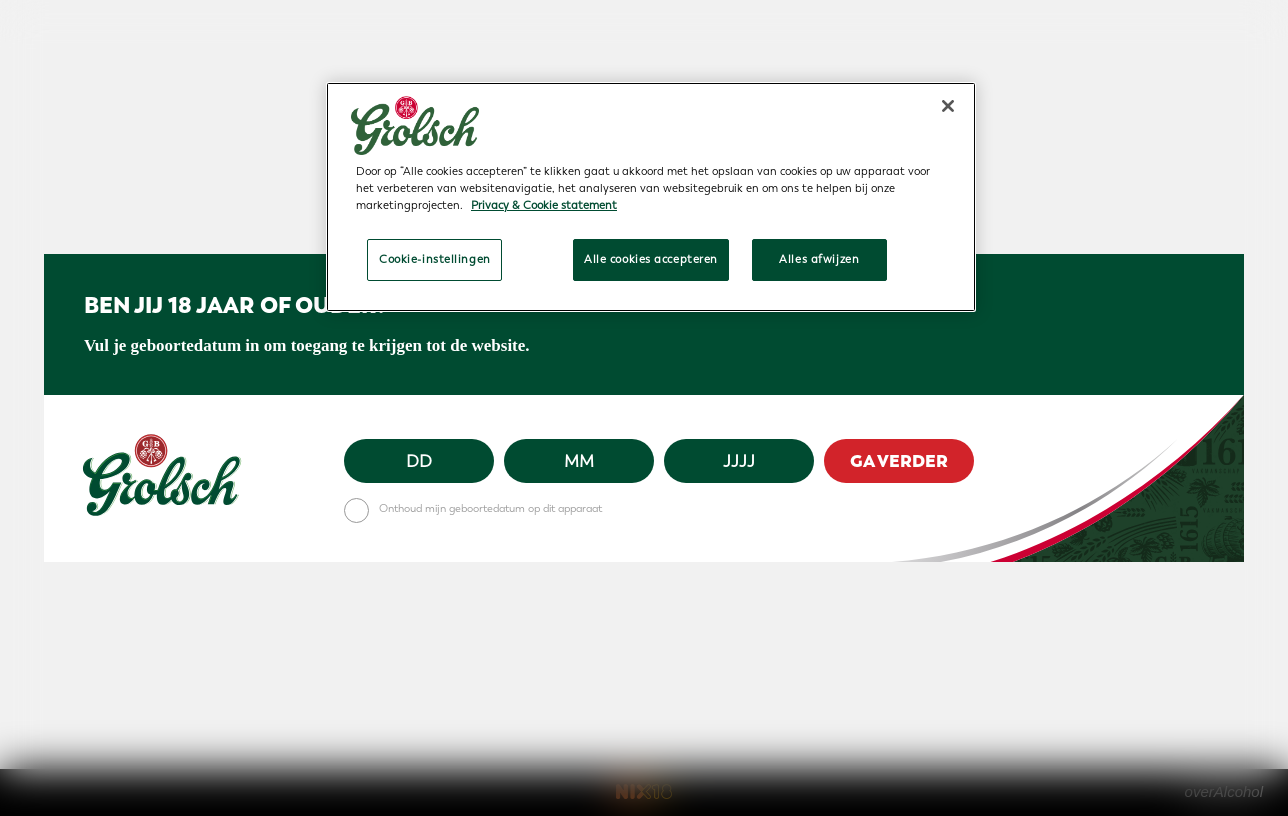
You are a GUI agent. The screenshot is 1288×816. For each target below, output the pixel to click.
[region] (651, 197)
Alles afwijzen (819, 259)
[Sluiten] (948, 106)
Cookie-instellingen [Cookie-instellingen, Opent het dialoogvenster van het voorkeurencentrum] (435, 259)
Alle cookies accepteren (651, 259)
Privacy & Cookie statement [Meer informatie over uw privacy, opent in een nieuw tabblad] (544, 205)
